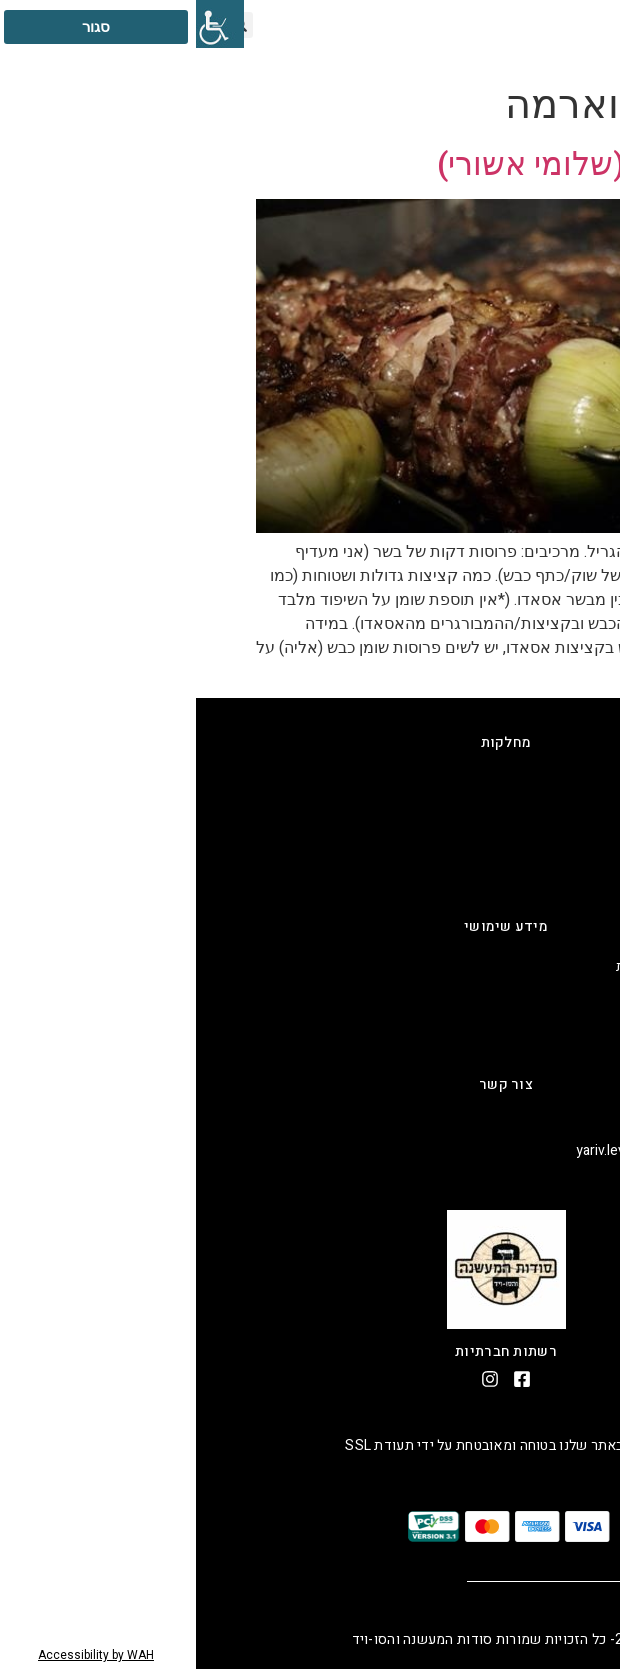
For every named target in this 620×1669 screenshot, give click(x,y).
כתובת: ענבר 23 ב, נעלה (534, 1176)
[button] (538, 25)
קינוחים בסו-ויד (557, 860)
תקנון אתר (570, 992)
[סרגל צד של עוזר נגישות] (24, 24)
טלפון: (582, 1124)
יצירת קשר (569, 1044)
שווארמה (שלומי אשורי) (400, 164)
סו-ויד (583, 834)
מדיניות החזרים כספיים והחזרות (510, 966)
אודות (583, 1018)
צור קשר (310, 1084)
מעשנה (579, 808)
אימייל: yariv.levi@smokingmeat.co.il (490, 1150)
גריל (588, 782)
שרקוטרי (575, 886)
